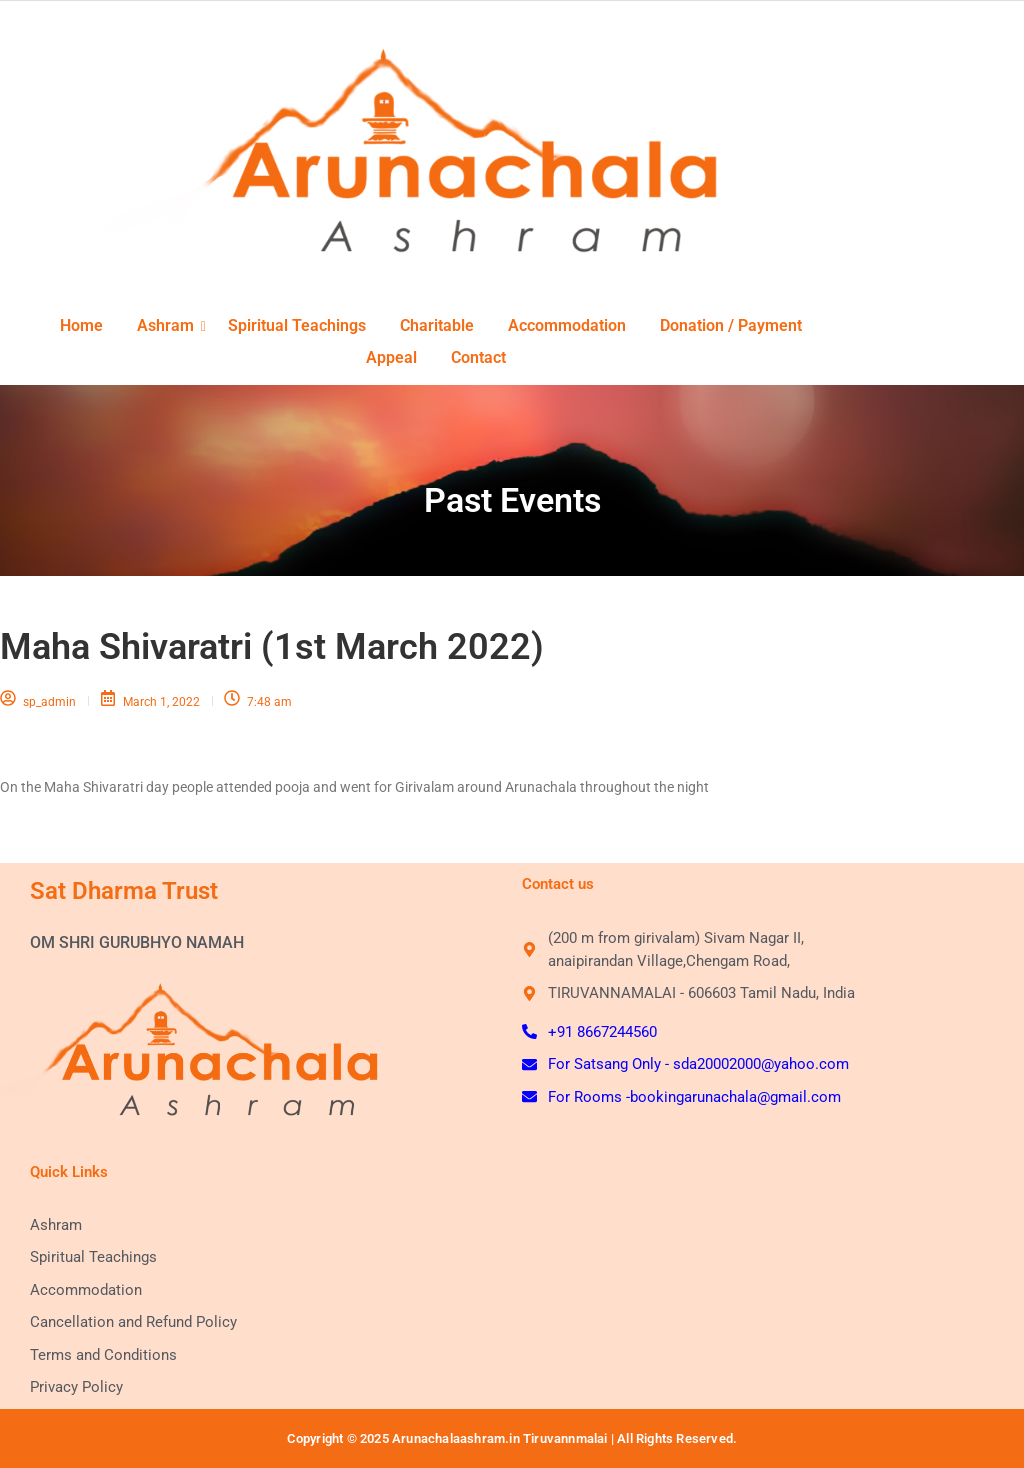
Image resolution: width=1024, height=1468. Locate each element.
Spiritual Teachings (297, 325)
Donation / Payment (731, 325)
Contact (478, 357)
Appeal (391, 357)
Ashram (171, 325)
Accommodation (567, 325)
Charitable (437, 325)
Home (81, 325)
